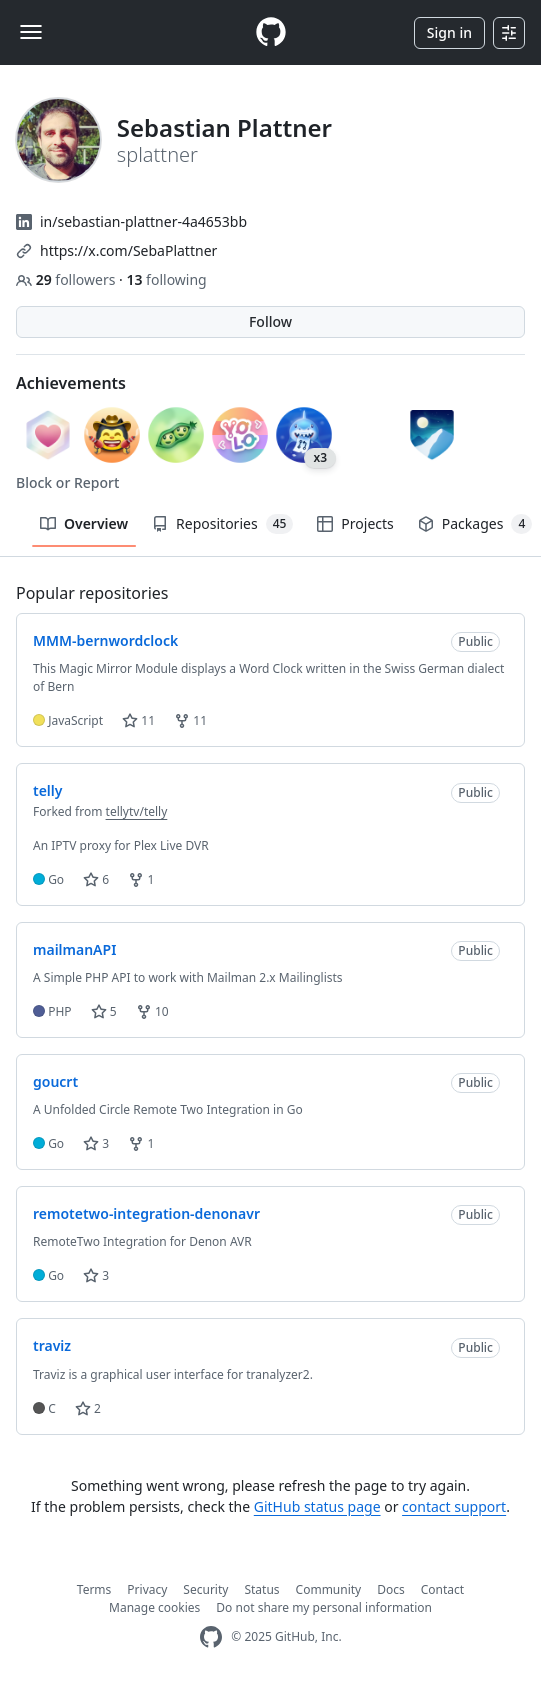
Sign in (449, 32)
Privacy (147, 1589)
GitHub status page (317, 1506)
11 (138, 720)
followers (67, 279)
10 (152, 1011)
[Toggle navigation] (31, 32)
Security (205, 1589)
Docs (391, 1589)
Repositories (222, 524)
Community (329, 1589)
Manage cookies (154, 1607)
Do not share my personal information (324, 1607)
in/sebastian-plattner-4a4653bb (143, 221)
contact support (454, 1506)
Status (261, 1589)
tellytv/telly (137, 811)
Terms (94, 1589)
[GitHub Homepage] (211, 1637)
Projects (355, 523)
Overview (84, 523)
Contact (442, 1589)
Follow (270, 321)
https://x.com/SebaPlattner (128, 250)
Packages (475, 524)
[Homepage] (271, 32)
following (166, 279)
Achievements (71, 383)
